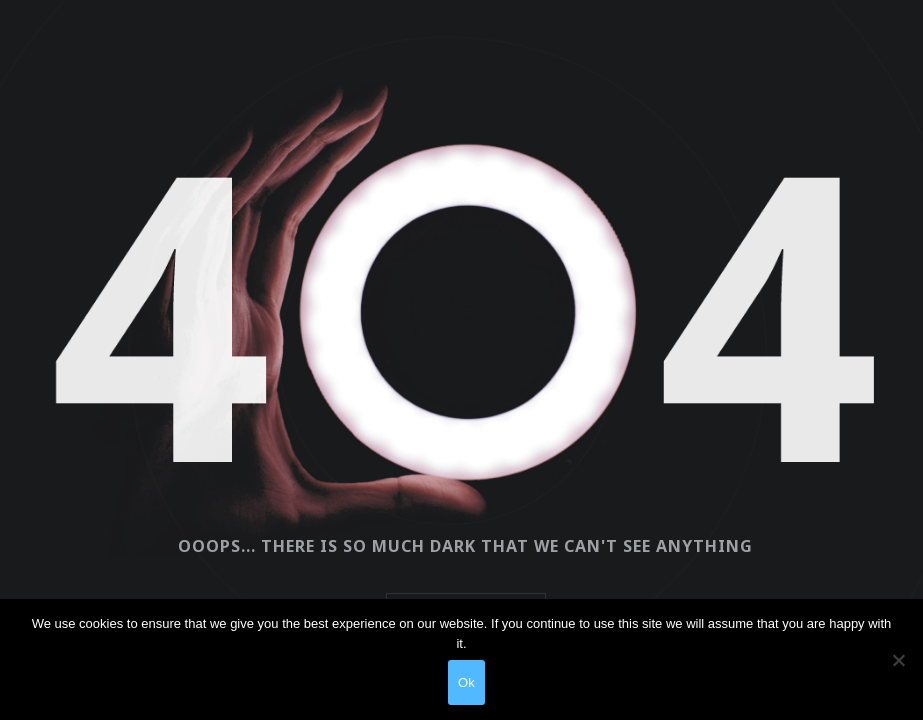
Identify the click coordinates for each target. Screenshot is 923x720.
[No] (898, 660)
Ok (466, 682)
